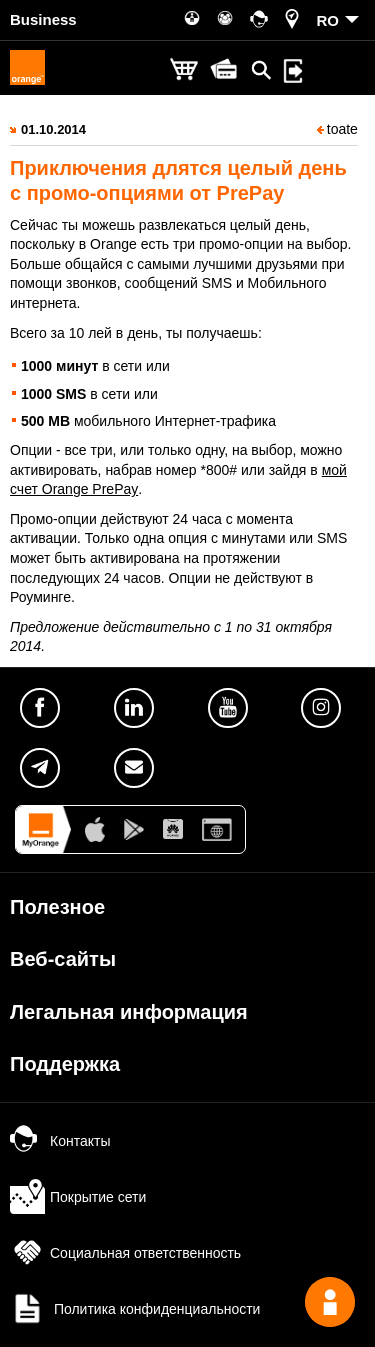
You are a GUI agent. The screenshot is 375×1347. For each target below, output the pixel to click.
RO (328, 20)
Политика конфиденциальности (135, 1309)
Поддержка (65, 1064)
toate (337, 129)
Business (43, 19)
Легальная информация (129, 1012)
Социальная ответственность (125, 1253)
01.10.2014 (53, 129)
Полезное (57, 907)
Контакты (60, 1141)
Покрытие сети (78, 1197)
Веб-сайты (63, 959)
